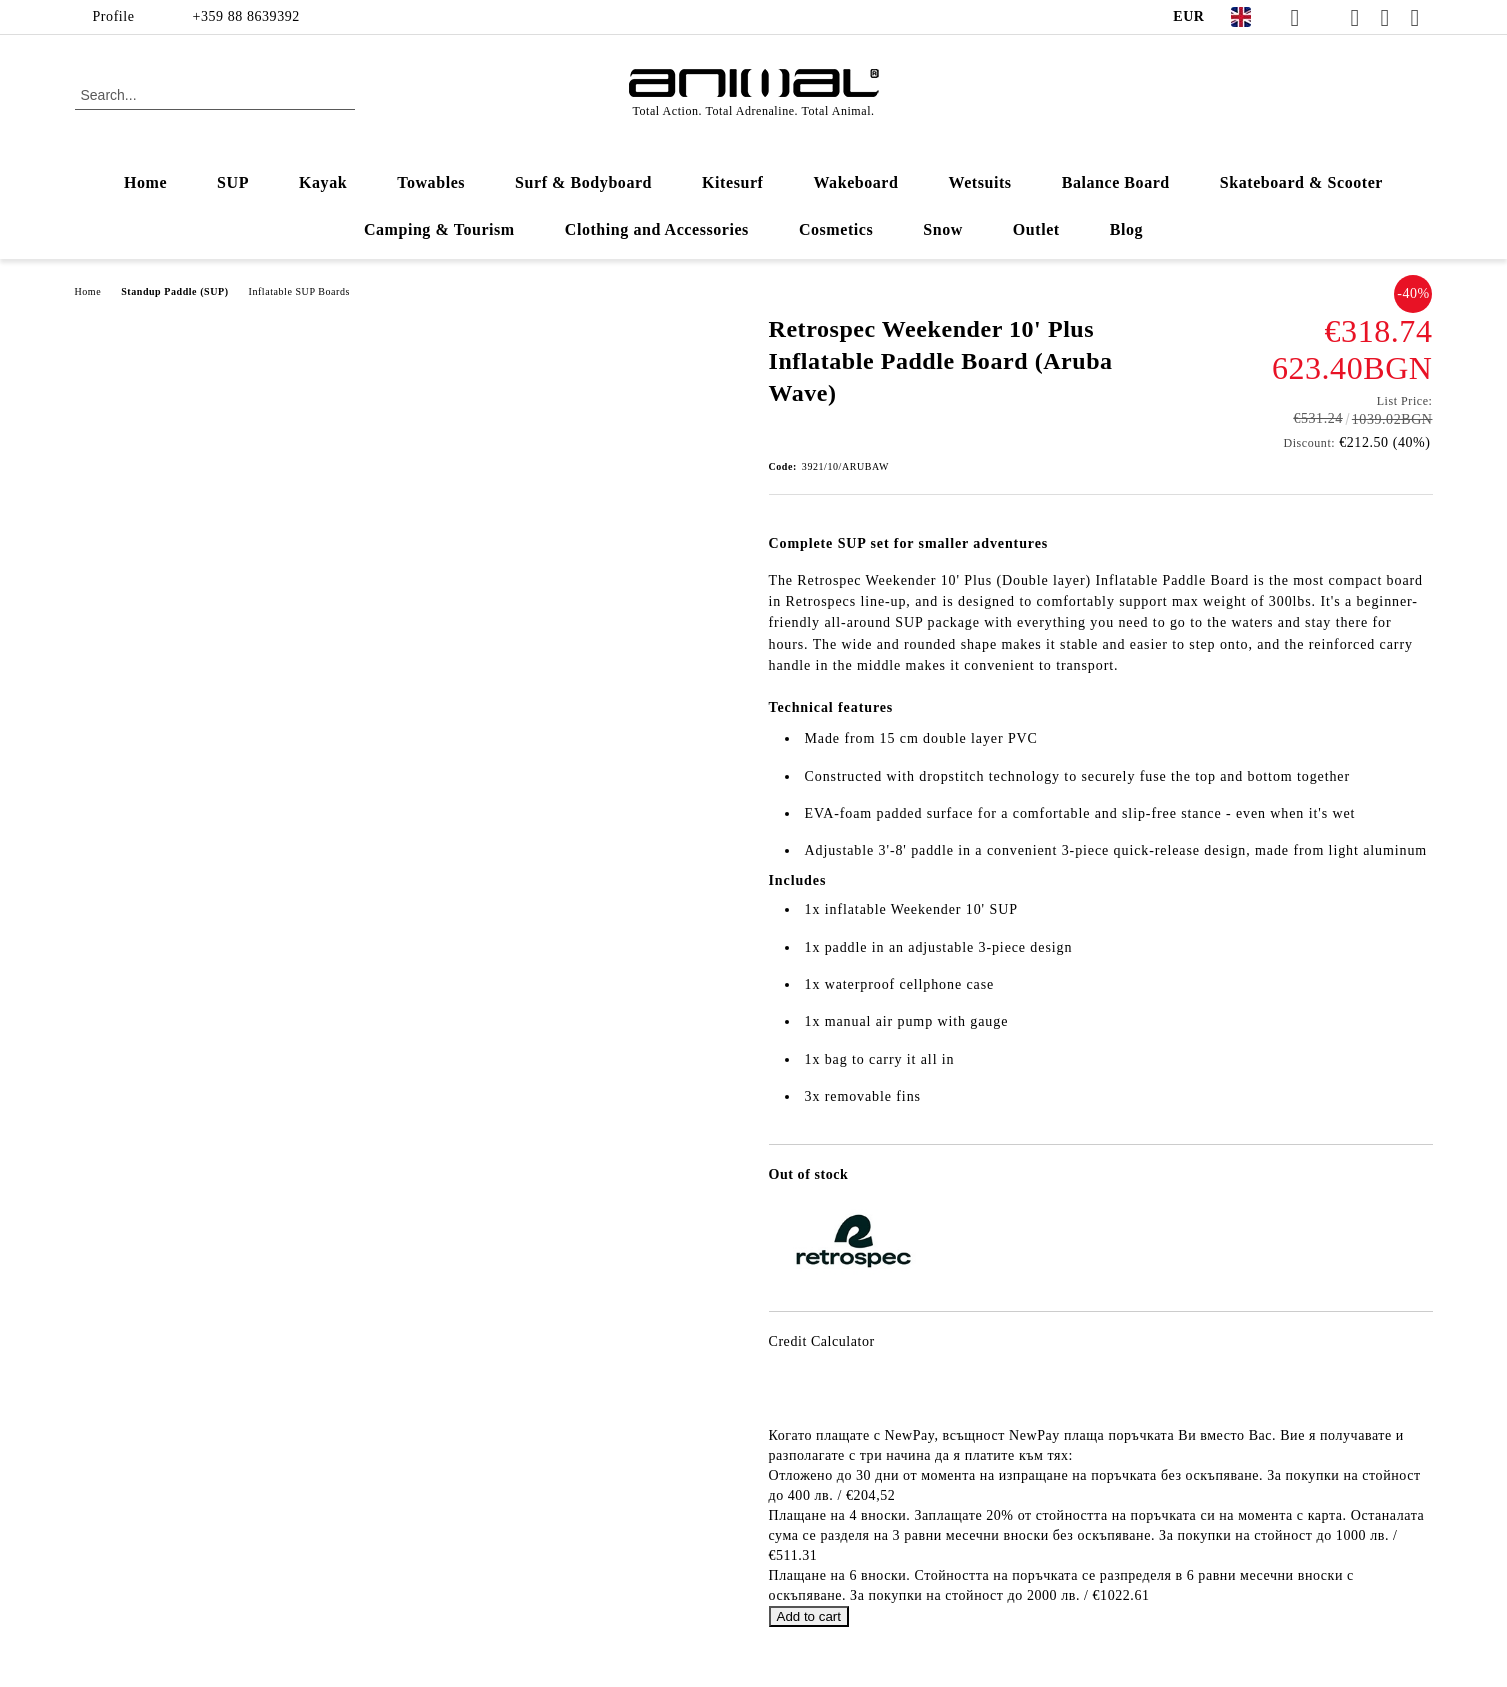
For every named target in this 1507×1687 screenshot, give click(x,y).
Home (145, 182)
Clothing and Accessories (657, 229)
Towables (431, 182)
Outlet (1036, 229)
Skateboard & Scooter (1301, 182)
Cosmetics (836, 229)
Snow (943, 229)
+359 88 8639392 (246, 16)
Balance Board (1116, 182)
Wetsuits (980, 182)
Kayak (323, 182)
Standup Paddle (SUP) (174, 291)
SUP (233, 182)
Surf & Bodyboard (583, 182)
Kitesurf (732, 182)
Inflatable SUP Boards (299, 291)
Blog (1126, 229)
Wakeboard (855, 182)
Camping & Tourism (439, 229)
